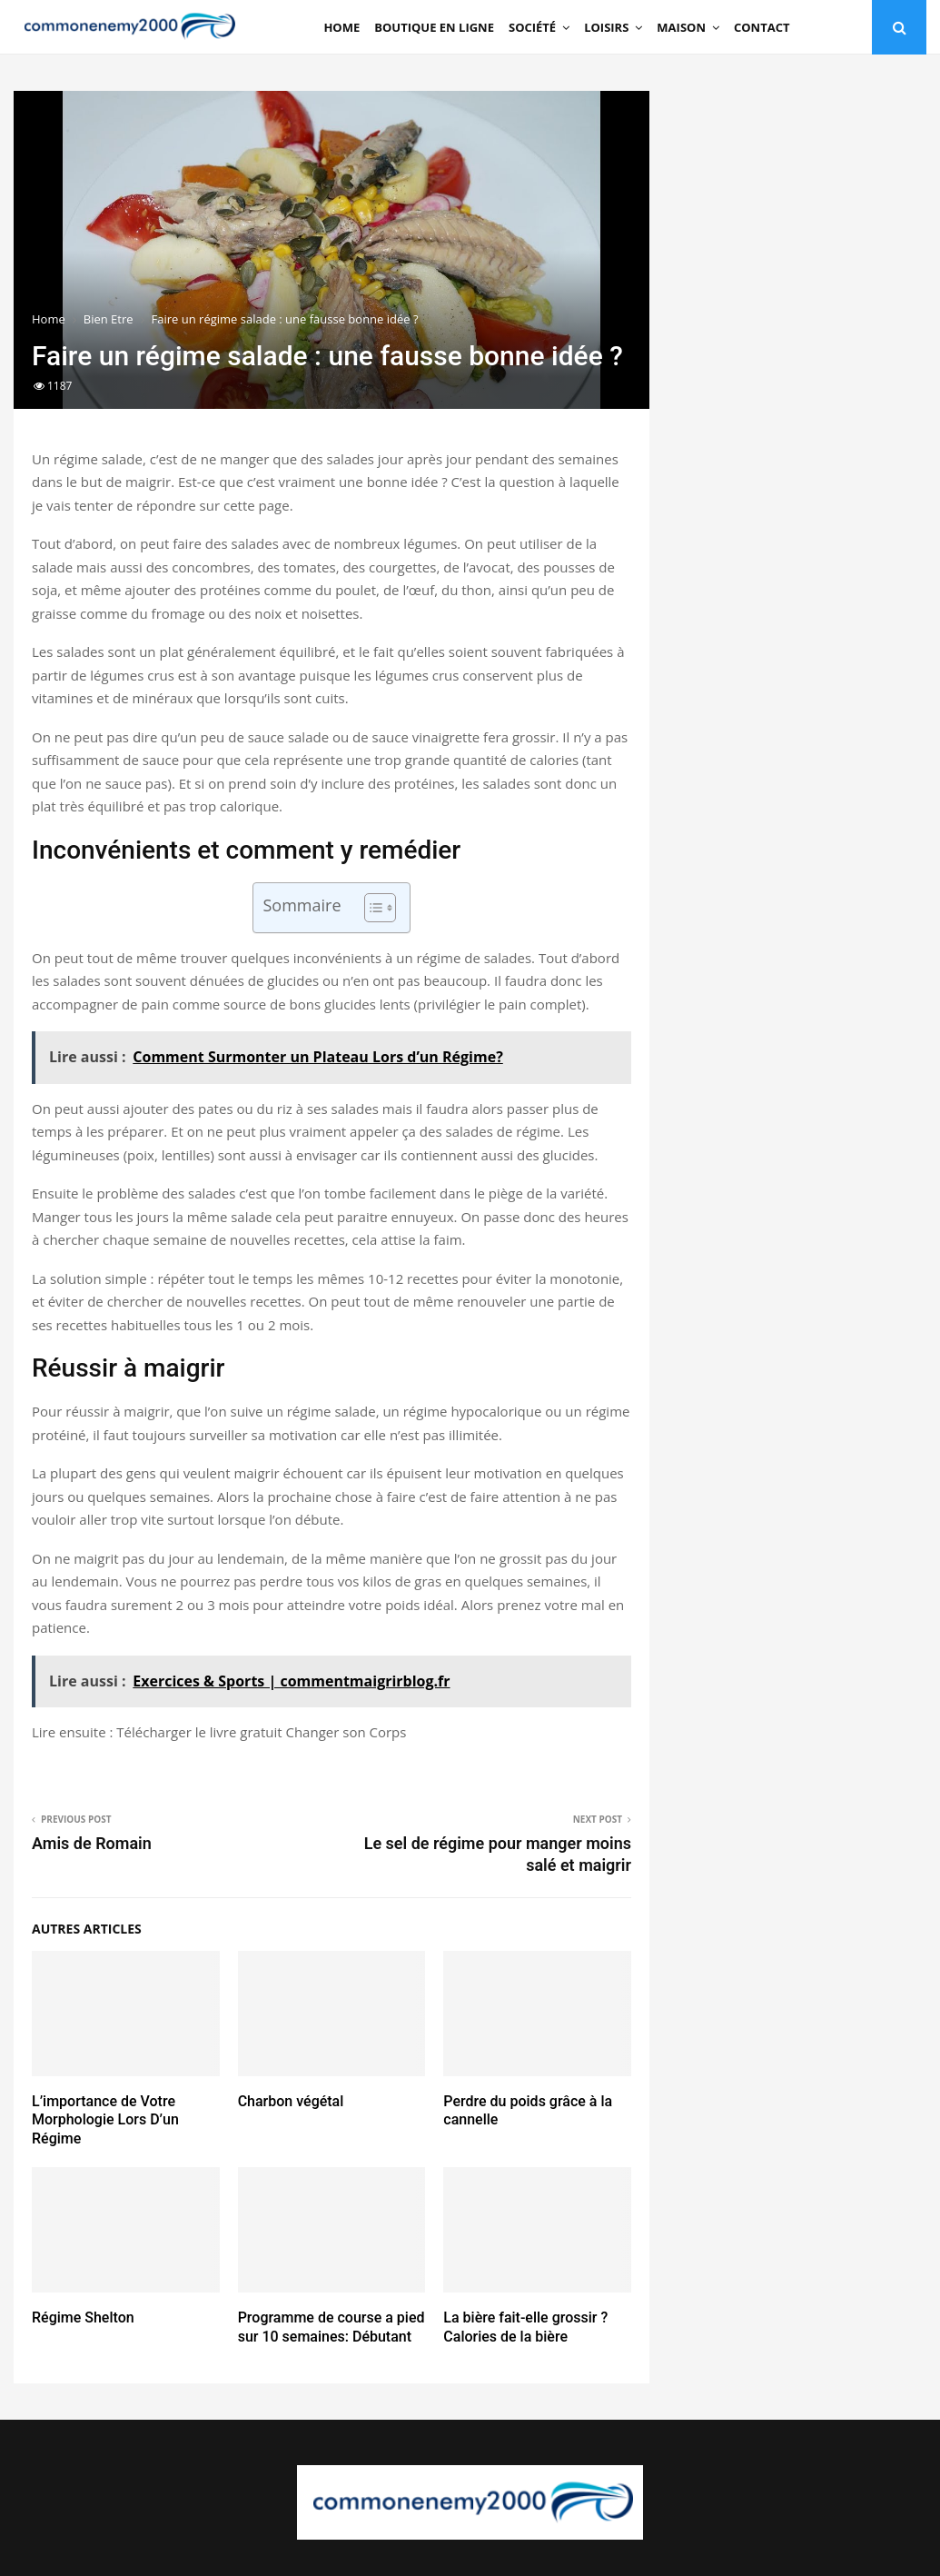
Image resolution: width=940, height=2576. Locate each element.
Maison (681, 27)
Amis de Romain (92, 1843)
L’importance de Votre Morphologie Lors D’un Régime (105, 2120)
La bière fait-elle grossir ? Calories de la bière (525, 2327)
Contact (762, 27)
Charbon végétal (291, 2101)
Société (532, 27)
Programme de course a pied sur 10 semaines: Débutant (331, 2327)
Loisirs (606, 27)
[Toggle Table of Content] (371, 907)
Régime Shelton (83, 2317)
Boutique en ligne (434, 27)
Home (341, 27)
